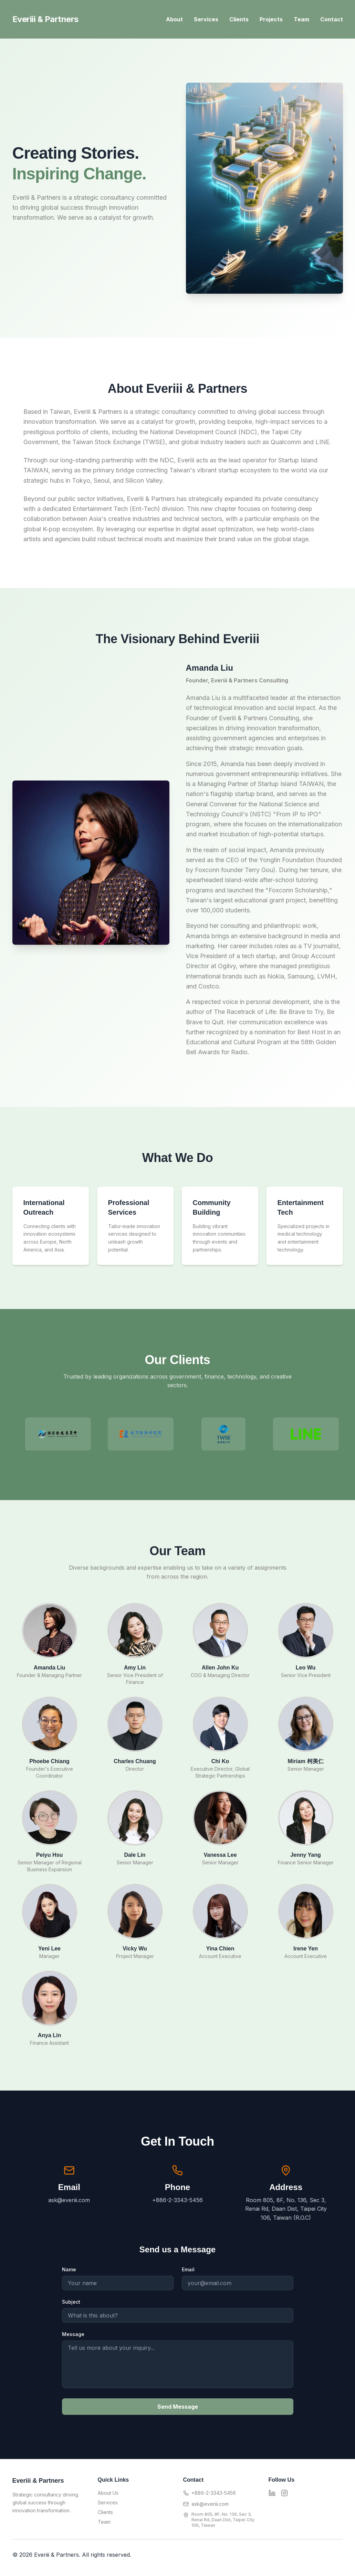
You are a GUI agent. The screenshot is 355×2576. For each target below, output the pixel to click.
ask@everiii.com (210, 2504)
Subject (71, 2302)
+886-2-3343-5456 (213, 2493)
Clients (239, 19)
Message (73, 2334)
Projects (271, 19)
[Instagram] (284, 2493)
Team (301, 19)
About (174, 19)
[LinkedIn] (272, 2493)
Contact (331, 19)
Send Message (177, 2406)
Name (69, 2269)
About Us (108, 2493)
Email (188, 2269)
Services (206, 19)
